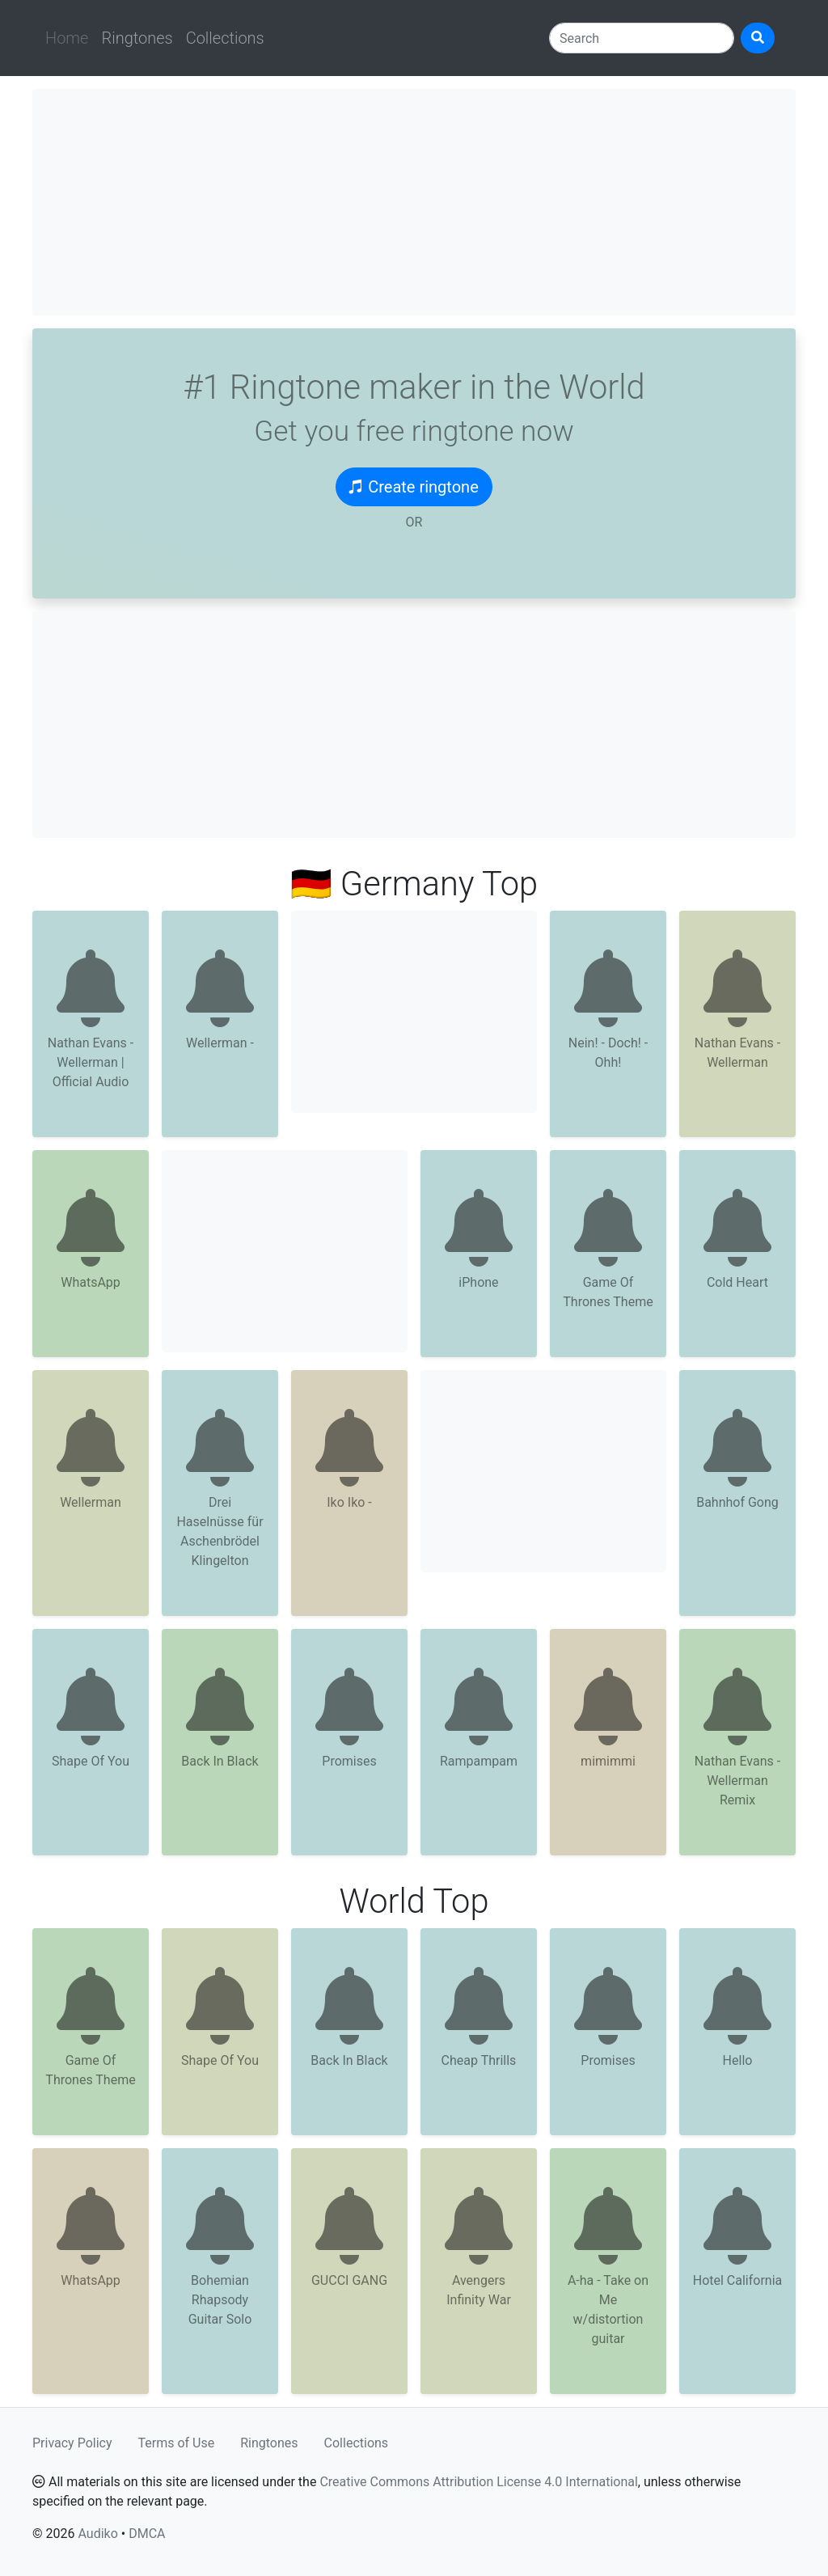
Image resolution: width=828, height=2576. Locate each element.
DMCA (147, 2533)
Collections (225, 38)
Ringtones (136, 38)
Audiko (97, 2533)
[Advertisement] (414, 202)
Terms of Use (176, 2443)
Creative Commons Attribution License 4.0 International (478, 2481)
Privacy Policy (72, 2443)
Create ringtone (414, 487)
